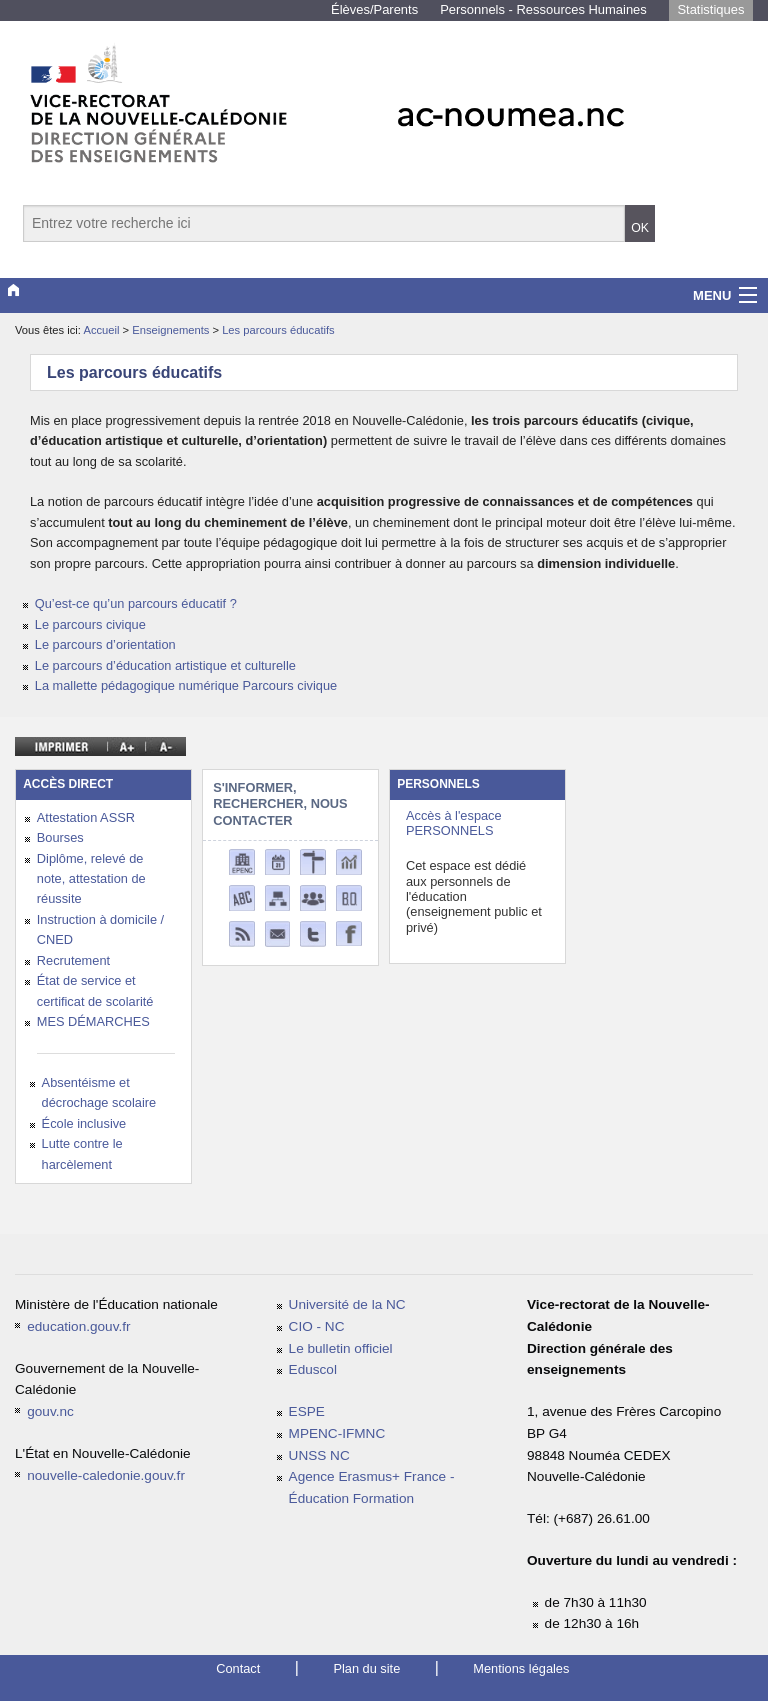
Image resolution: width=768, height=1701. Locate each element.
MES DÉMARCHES (93, 1021)
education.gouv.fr (78, 1326)
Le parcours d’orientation (105, 644)
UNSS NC (319, 1455)
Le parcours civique (90, 624)
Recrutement (73, 960)
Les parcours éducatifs (278, 330)
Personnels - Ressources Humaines (543, 9)
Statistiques (710, 9)
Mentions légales (521, 1668)
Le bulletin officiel (341, 1348)
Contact (238, 1668)
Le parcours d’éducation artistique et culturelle (165, 665)
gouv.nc (50, 1411)
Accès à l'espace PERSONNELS (454, 823)
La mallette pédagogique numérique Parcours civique (186, 685)
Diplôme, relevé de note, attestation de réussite (91, 879)
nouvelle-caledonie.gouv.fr (106, 1475)
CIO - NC (317, 1326)
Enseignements (172, 330)
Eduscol (313, 1369)
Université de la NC (347, 1304)
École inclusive (84, 1123)
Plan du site (366, 1668)
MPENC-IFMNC (337, 1433)
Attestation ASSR (86, 817)
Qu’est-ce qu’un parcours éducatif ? (136, 603)
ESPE (307, 1411)
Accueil (101, 330)
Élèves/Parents (374, 9)
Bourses (60, 837)
